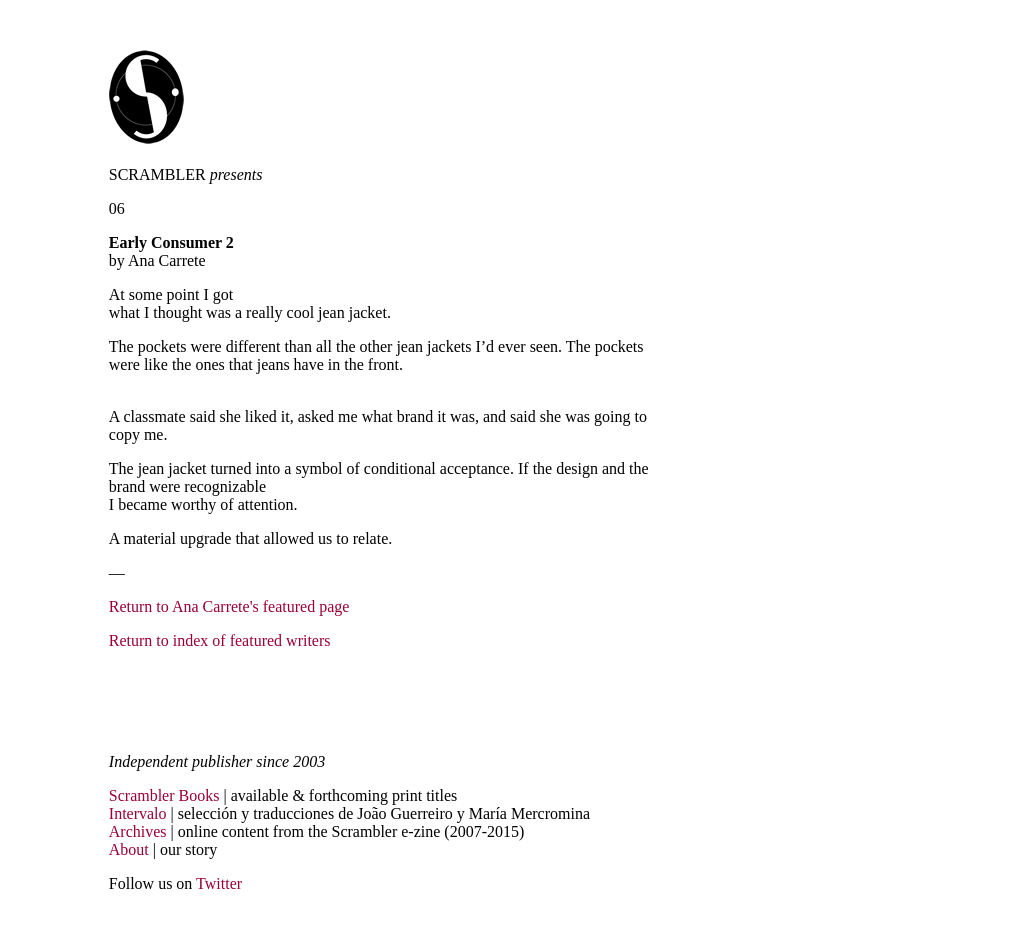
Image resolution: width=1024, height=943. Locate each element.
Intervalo (138, 813)
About (129, 849)
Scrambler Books (164, 795)
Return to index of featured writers (220, 640)
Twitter (219, 883)
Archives (138, 831)
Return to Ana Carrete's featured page (229, 606)
